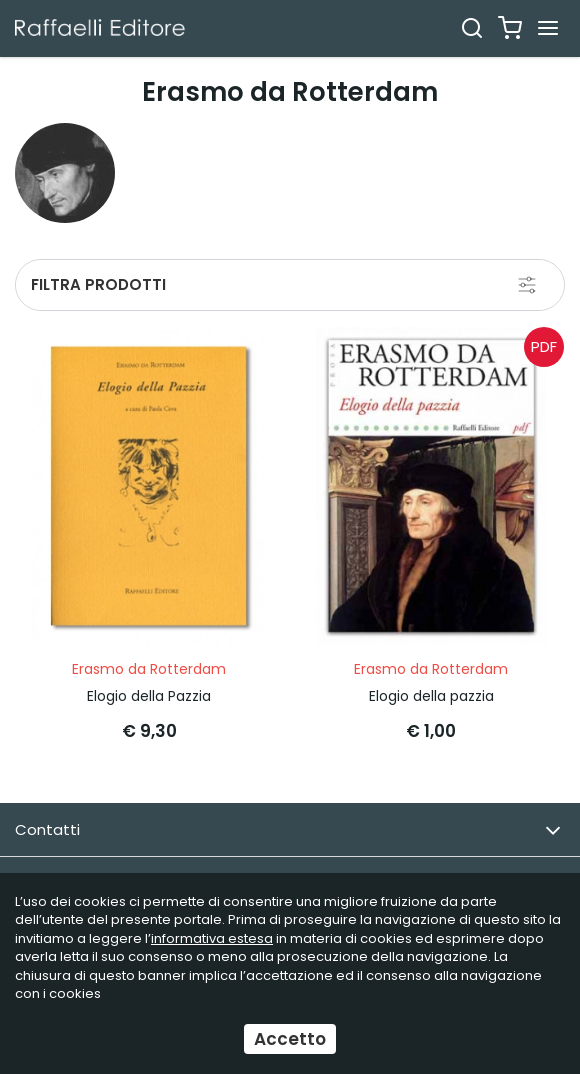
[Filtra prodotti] (527, 285)
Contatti (288, 830)
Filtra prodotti (98, 284)
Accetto (290, 1039)
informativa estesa (212, 938)
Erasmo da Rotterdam (149, 669)
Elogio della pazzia (431, 696)
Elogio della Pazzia (149, 696)
